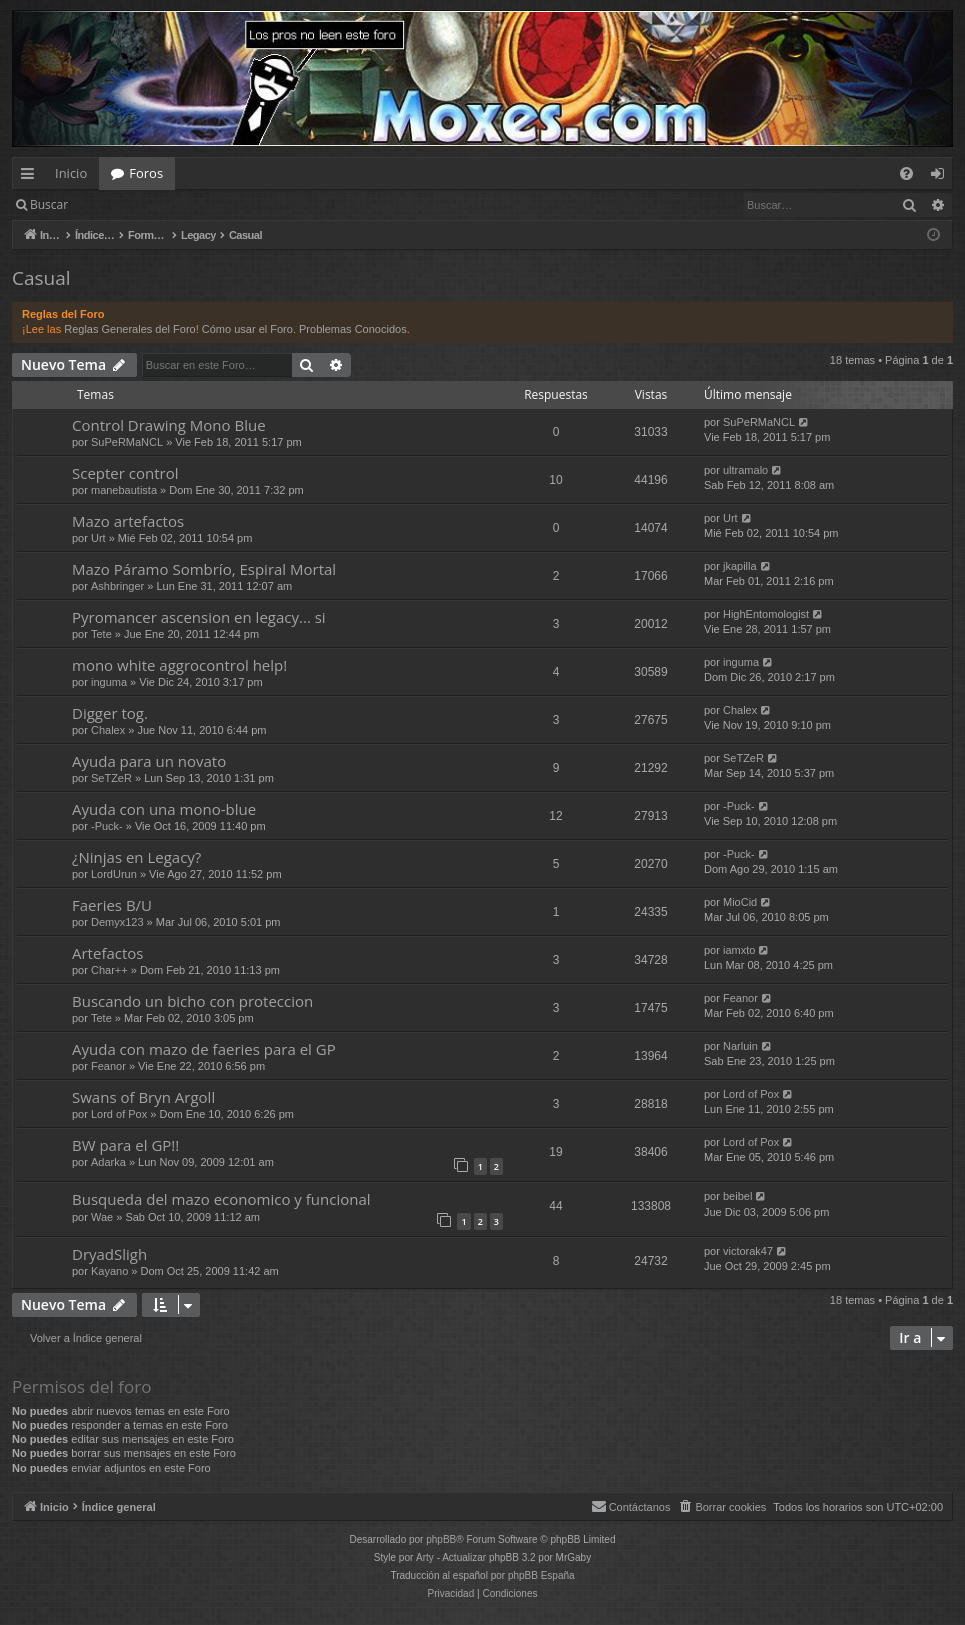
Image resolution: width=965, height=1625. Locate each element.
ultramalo (745, 470)
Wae (102, 1217)
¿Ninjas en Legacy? (136, 857)
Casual (41, 278)
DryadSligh (109, 1254)
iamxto (739, 950)
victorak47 (748, 1251)
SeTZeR (111, 778)
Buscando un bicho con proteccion (192, 1001)
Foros (146, 173)
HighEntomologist (766, 614)
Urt (98, 538)
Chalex (108, 730)
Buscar (49, 204)
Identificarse (131, 204)
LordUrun (114, 874)
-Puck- (107, 826)
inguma (109, 682)
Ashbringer (117, 586)
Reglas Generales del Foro (129, 329)
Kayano (109, 1271)
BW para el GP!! (125, 1145)
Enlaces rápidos (31, 177)
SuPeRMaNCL (127, 442)
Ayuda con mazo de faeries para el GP (204, 1049)
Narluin (740, 1046)
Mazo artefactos (128, 521)
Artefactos (107, 953)
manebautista (124, 490)
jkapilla (740, 566)
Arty (425, 1557)
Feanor (740, 998)
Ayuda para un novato (149, 761)
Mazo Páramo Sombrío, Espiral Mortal (204, 569)
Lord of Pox (119, 1114)
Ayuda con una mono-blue (164, 809)
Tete (101, 634)
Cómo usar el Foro (247, 329)
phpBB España (541, 1575)
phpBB (441, 1539)
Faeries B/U (112, 905)
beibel (737, 1196)
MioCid (740, 902)
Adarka (108, 1162)
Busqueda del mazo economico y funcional (221, 1199)
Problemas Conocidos (353, 329)
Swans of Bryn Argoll (143, 1097)
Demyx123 (117, 922)
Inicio (71, 173)
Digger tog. (110, 713)
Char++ (109, 970)
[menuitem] (906, 173)
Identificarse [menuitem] (942, 177)
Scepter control (125, 473)
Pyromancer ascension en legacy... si (199, 617)
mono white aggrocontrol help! (179, 665)
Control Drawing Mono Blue (169, 425)
